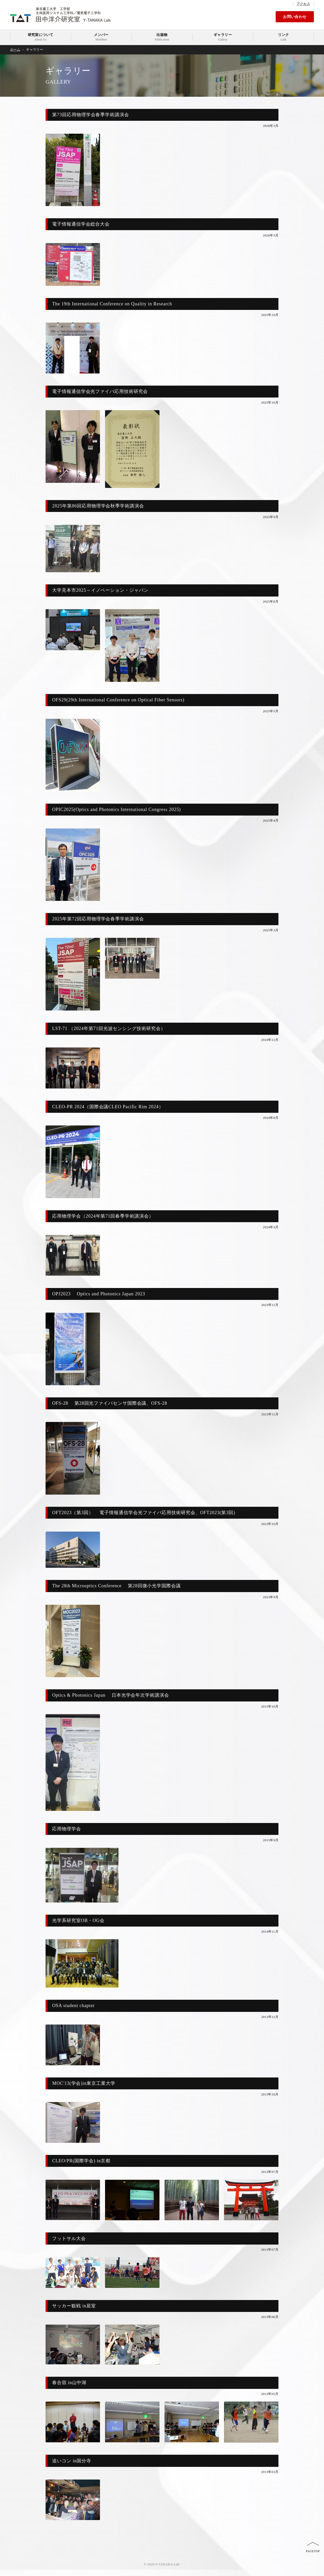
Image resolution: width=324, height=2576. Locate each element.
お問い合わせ (294, 17)
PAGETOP (313, 2549)
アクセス (303, 4)
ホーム (15, 49)
